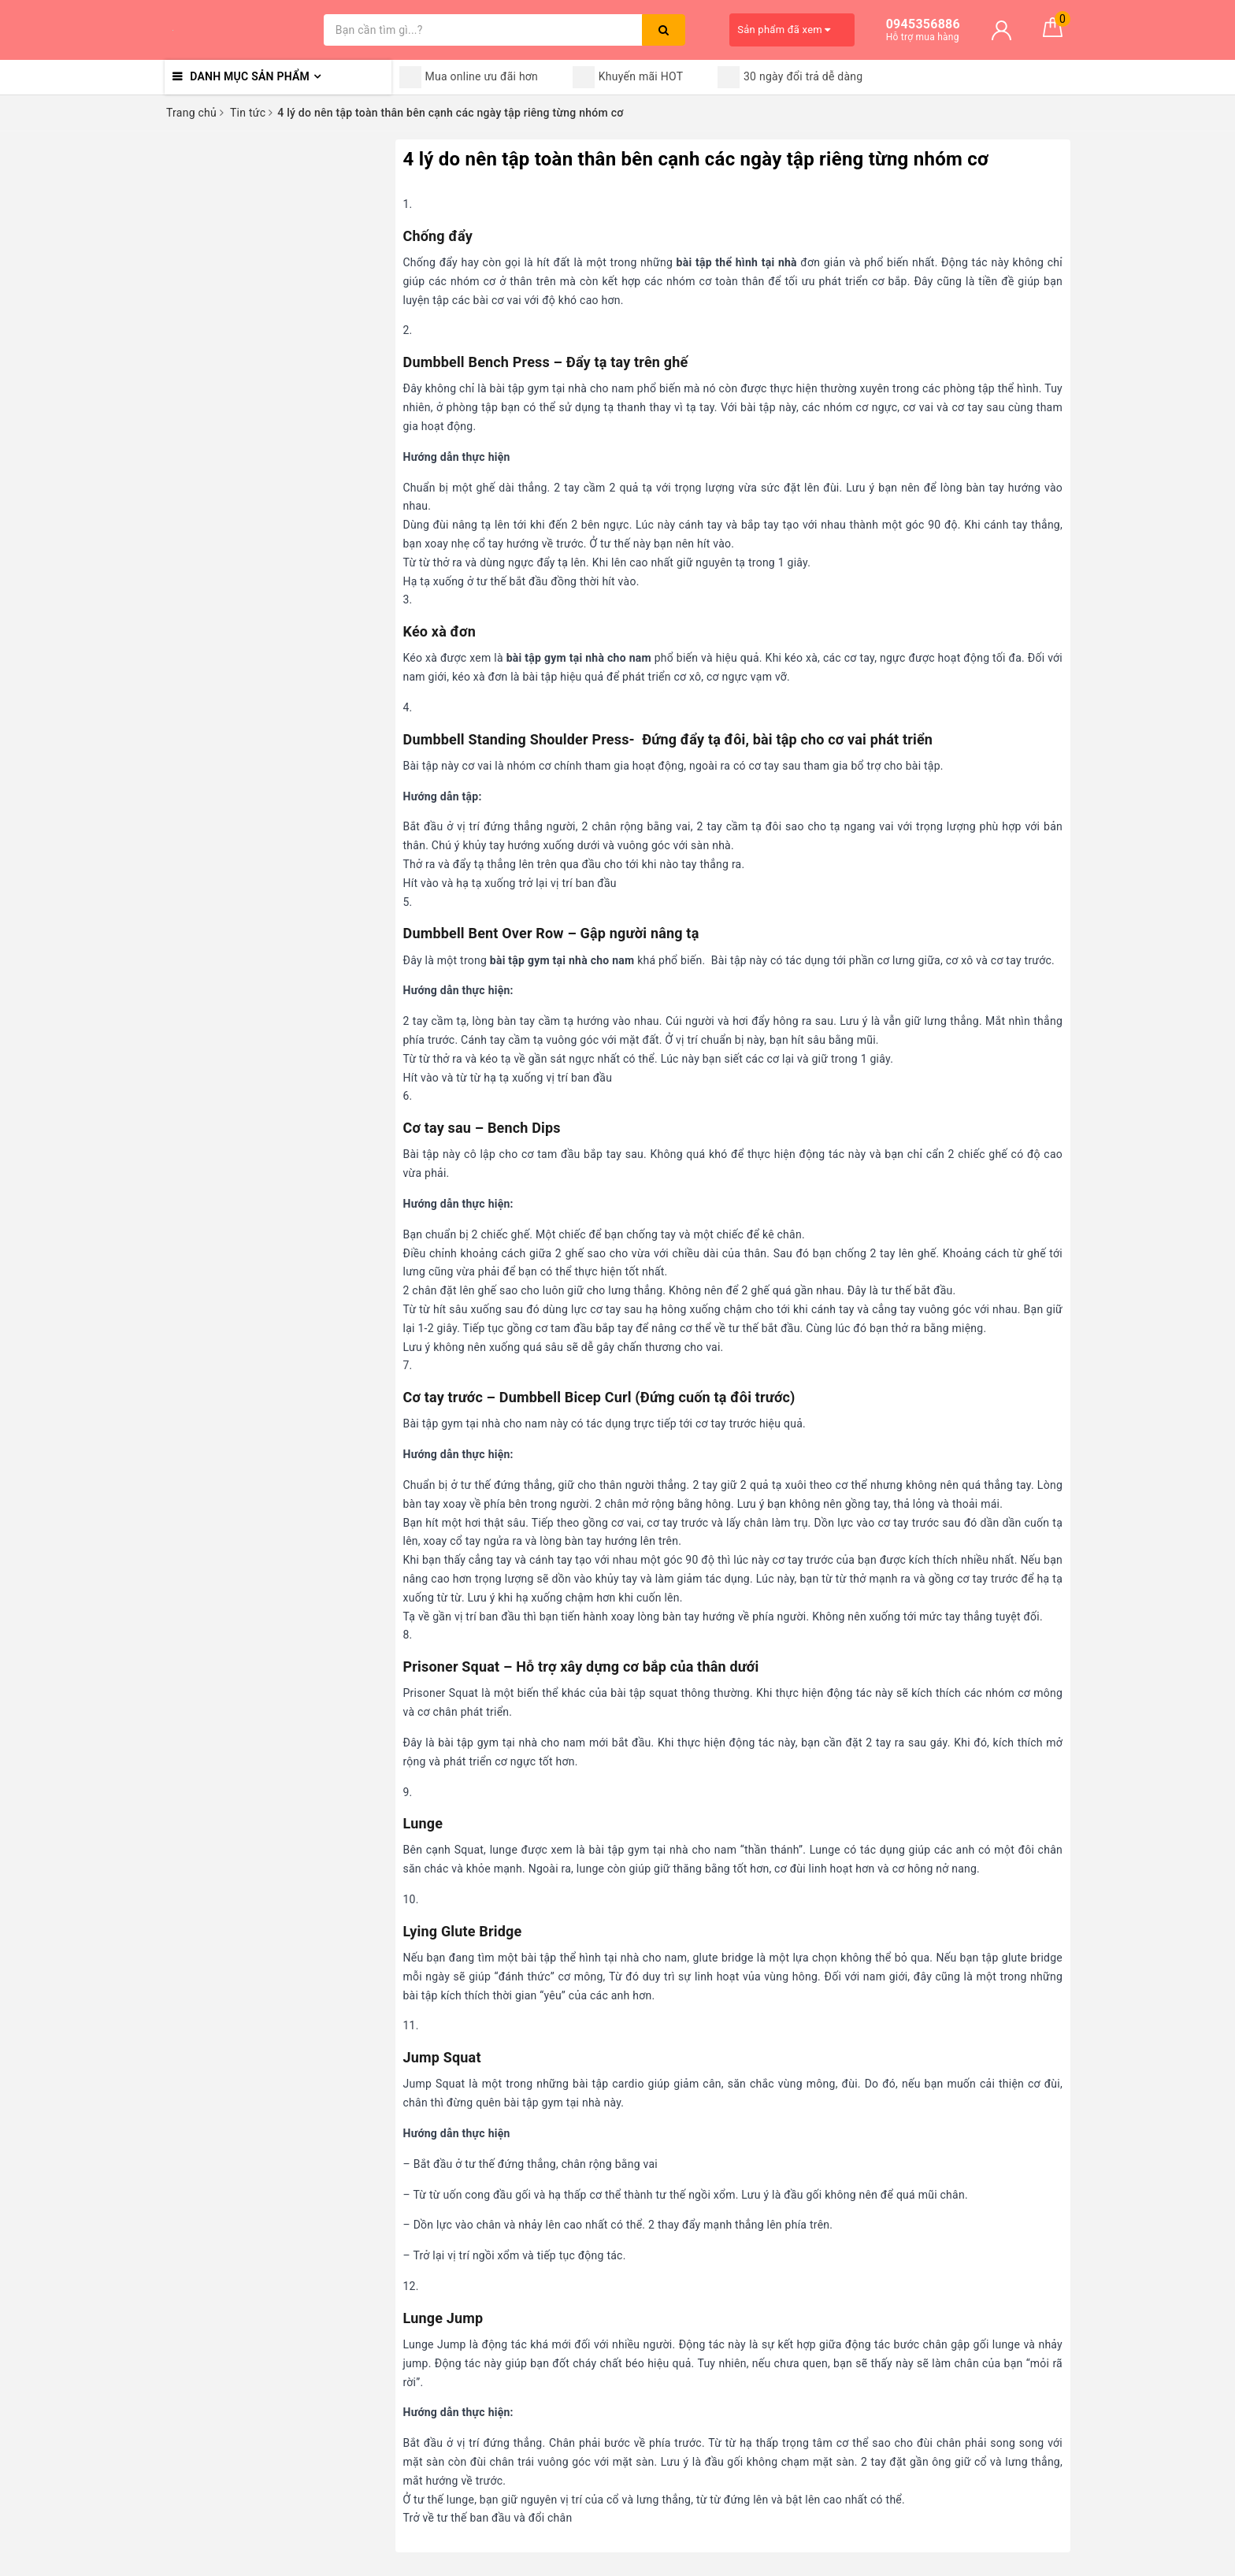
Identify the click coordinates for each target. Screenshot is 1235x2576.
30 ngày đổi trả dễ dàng (790, 77)
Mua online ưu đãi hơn (469, 77)
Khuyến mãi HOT (628, 77)
